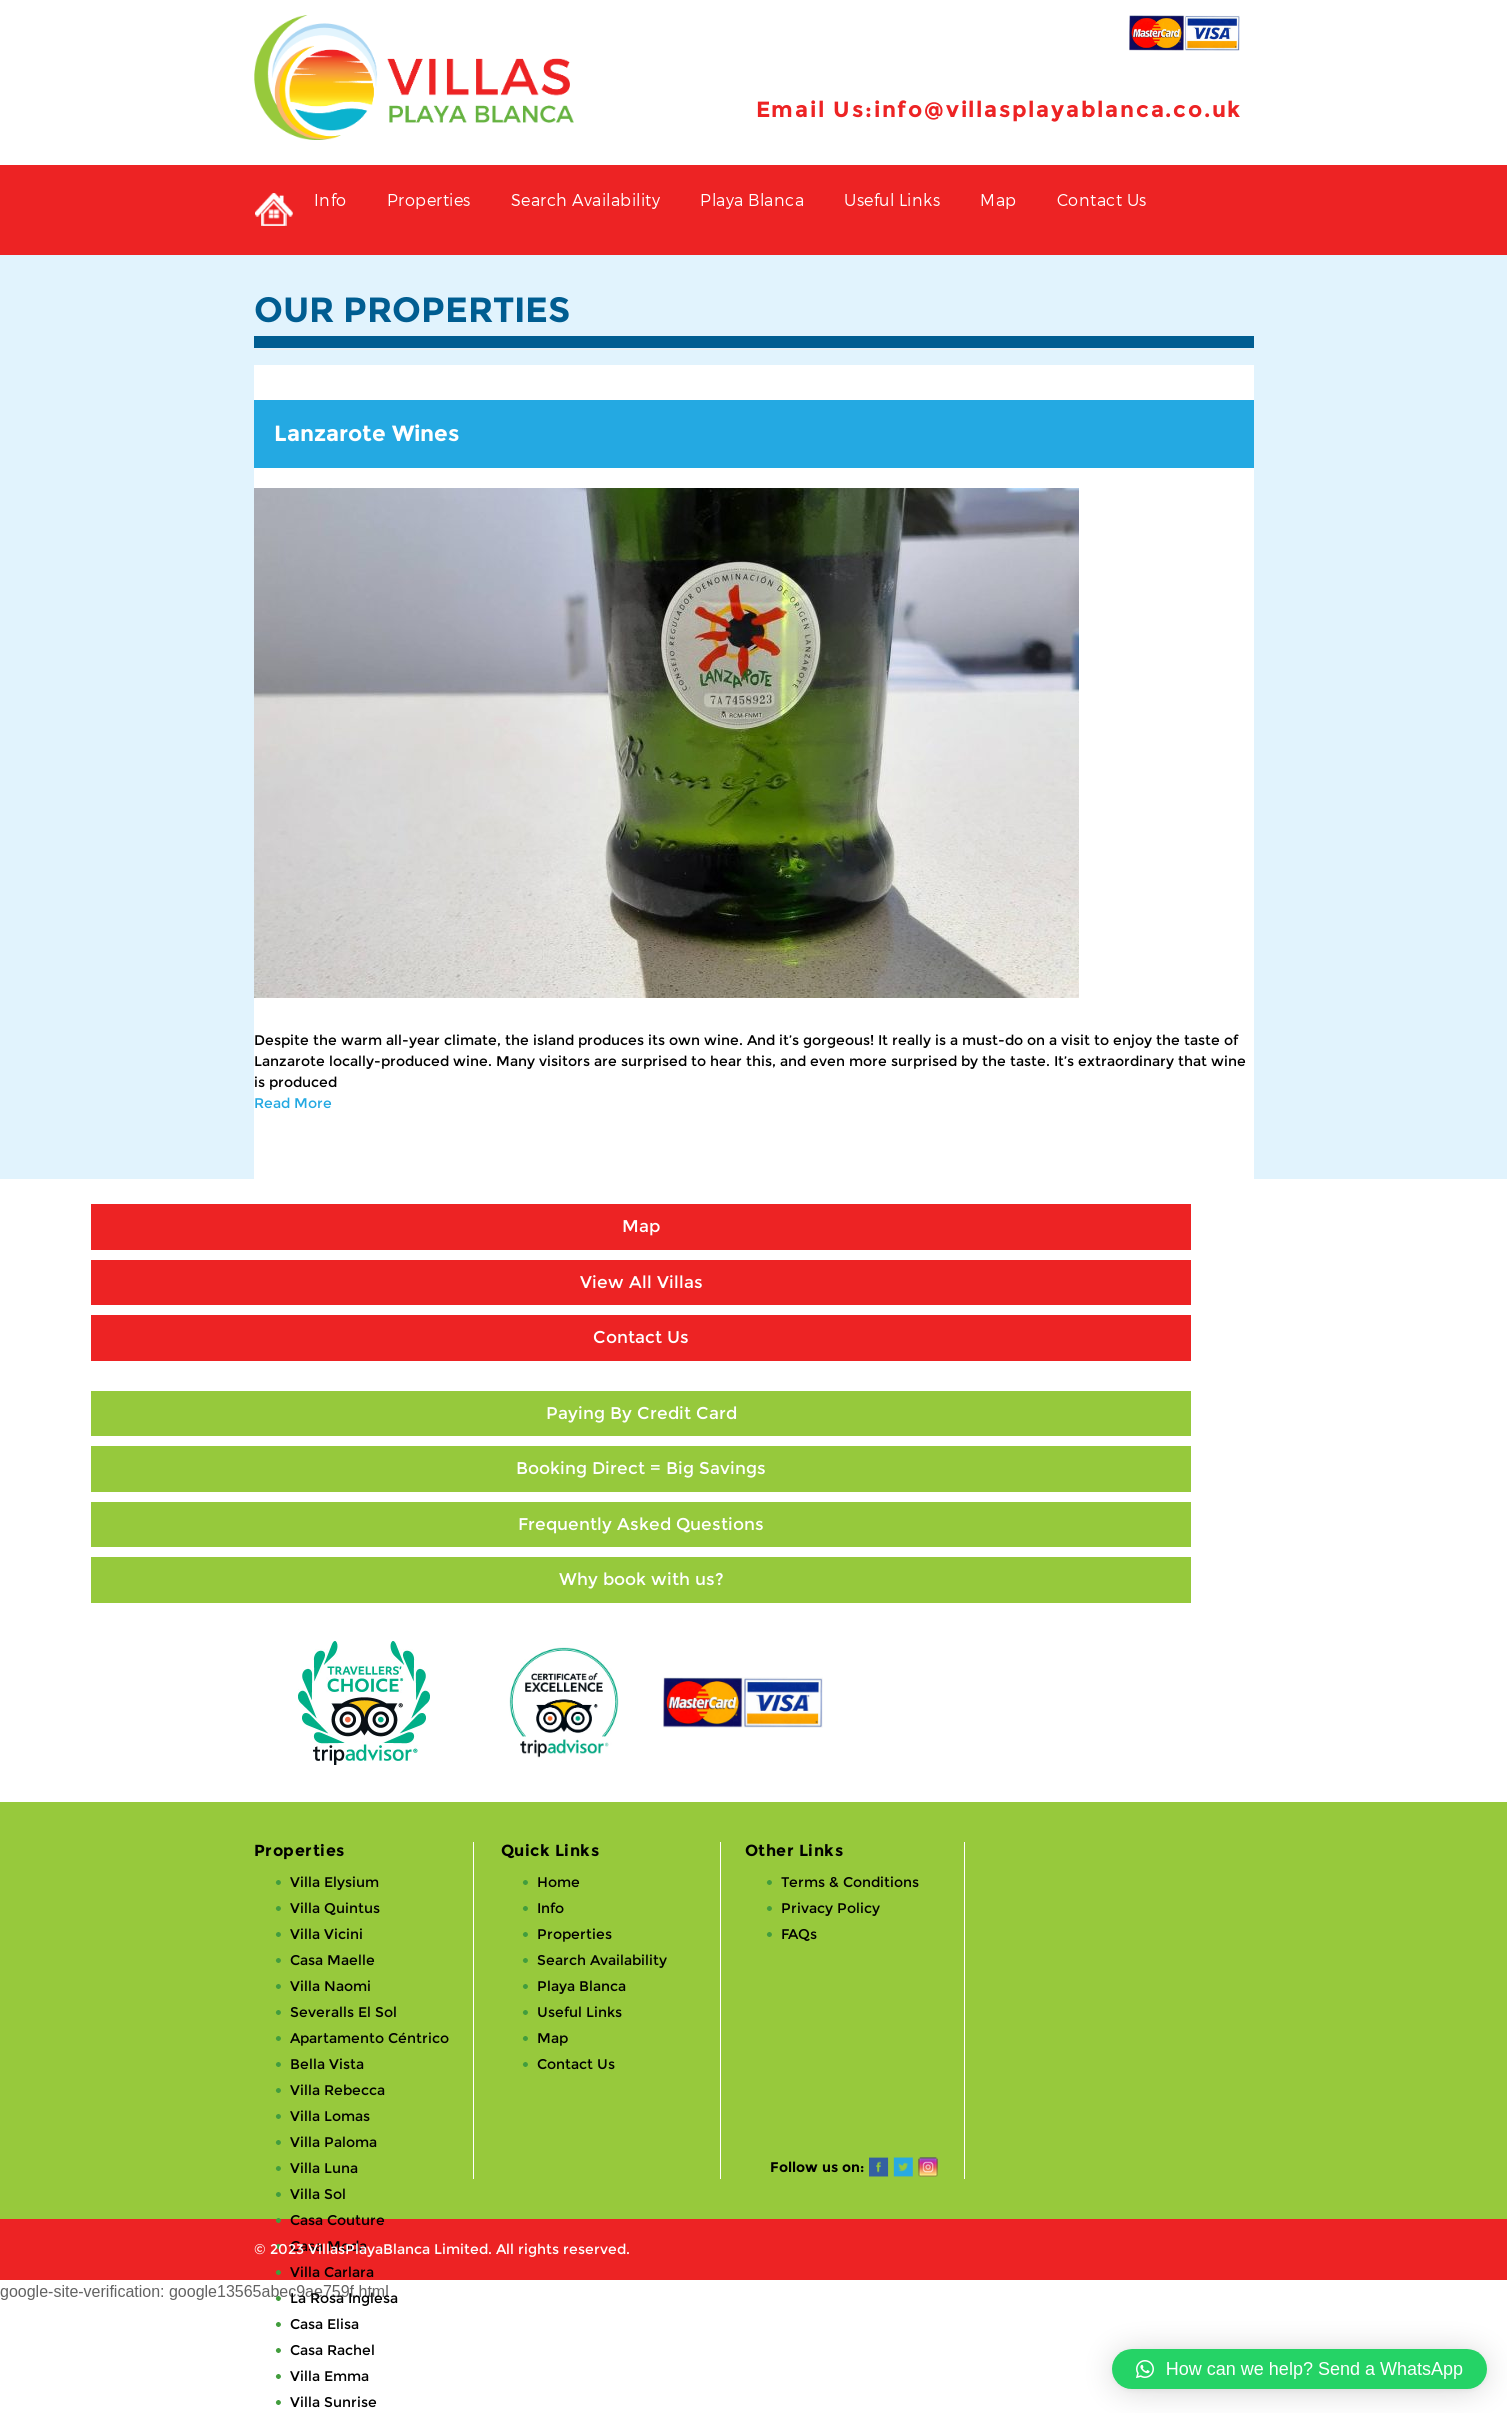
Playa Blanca (752, 199)
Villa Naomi (330, 1986)
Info (330, 199)
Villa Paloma (333, 2142)
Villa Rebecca (337, 2090)
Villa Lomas (330, 2116)
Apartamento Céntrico (369, 2038)
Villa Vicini (326, 1934)
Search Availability (586, 199)
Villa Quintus (335, 1908)
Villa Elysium (334, 1882)
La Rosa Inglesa (344, 2298)
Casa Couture (337, 2220)
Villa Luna (324, 2168)
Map (998, 199)
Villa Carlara (332, 2272)
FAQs (799, 1934)
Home (558, 1882)
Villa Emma (329, 2376)
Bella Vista (327, 2064)
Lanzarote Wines (366, 433)
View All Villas (641, 1282)
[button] (1299, 2369)
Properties (429, 199)
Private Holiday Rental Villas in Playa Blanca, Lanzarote (274, 210)
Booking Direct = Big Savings (641, 1468)
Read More (293, 1103)
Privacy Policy (830, 1908)
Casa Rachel (332, 2350)
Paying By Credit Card (641, 1413)
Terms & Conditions (850, 1882)
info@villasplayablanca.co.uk (1058, 109)
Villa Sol (318, 2194)
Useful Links (892, 199)
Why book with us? (641, 1579)
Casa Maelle (332, 1960)
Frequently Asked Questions (641, 1524)
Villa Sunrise (333, 2402)
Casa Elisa (324, 2324)
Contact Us (1102, 199)
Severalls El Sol (343, 2012)
